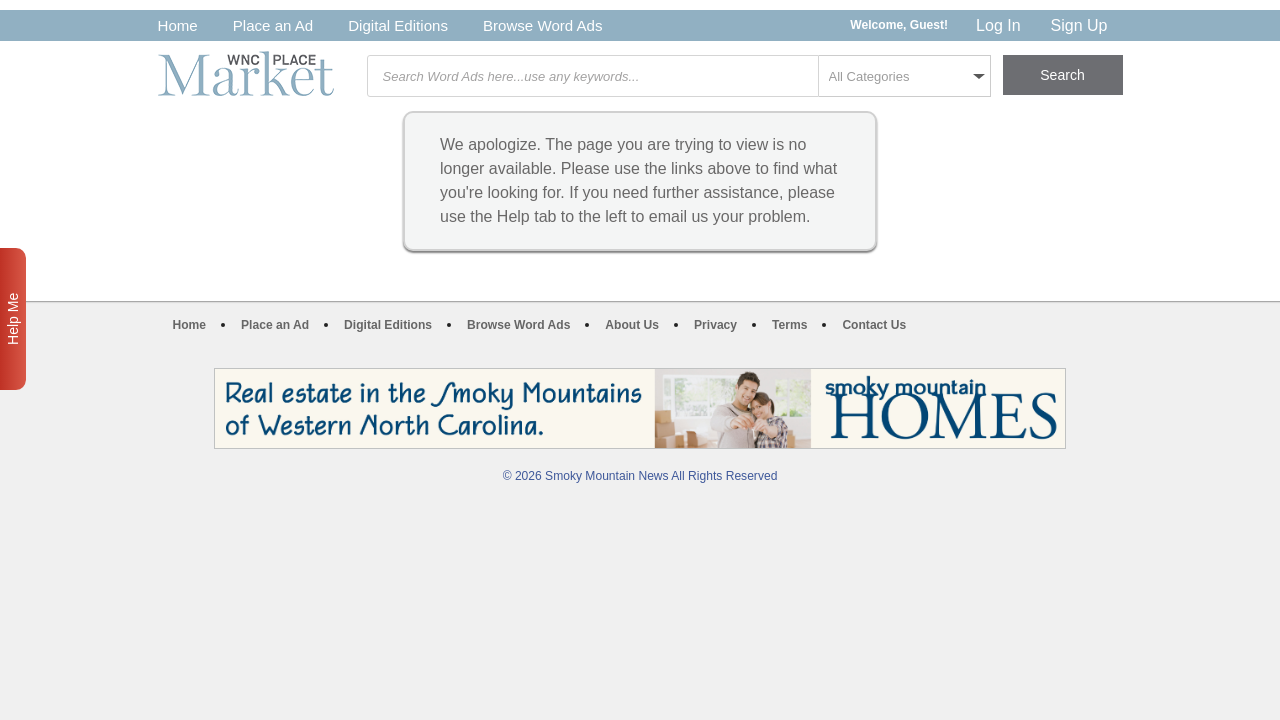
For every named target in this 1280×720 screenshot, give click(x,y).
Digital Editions (398, 25)
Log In (998, 25)
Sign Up (1079, 25)
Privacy (715, 325)
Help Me (13, 319)
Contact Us (874, 325)
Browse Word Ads (543, 25)
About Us (632, 325)
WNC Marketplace (246, 73)
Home (178, 25)
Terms (789, 325)
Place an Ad (273, 25)
